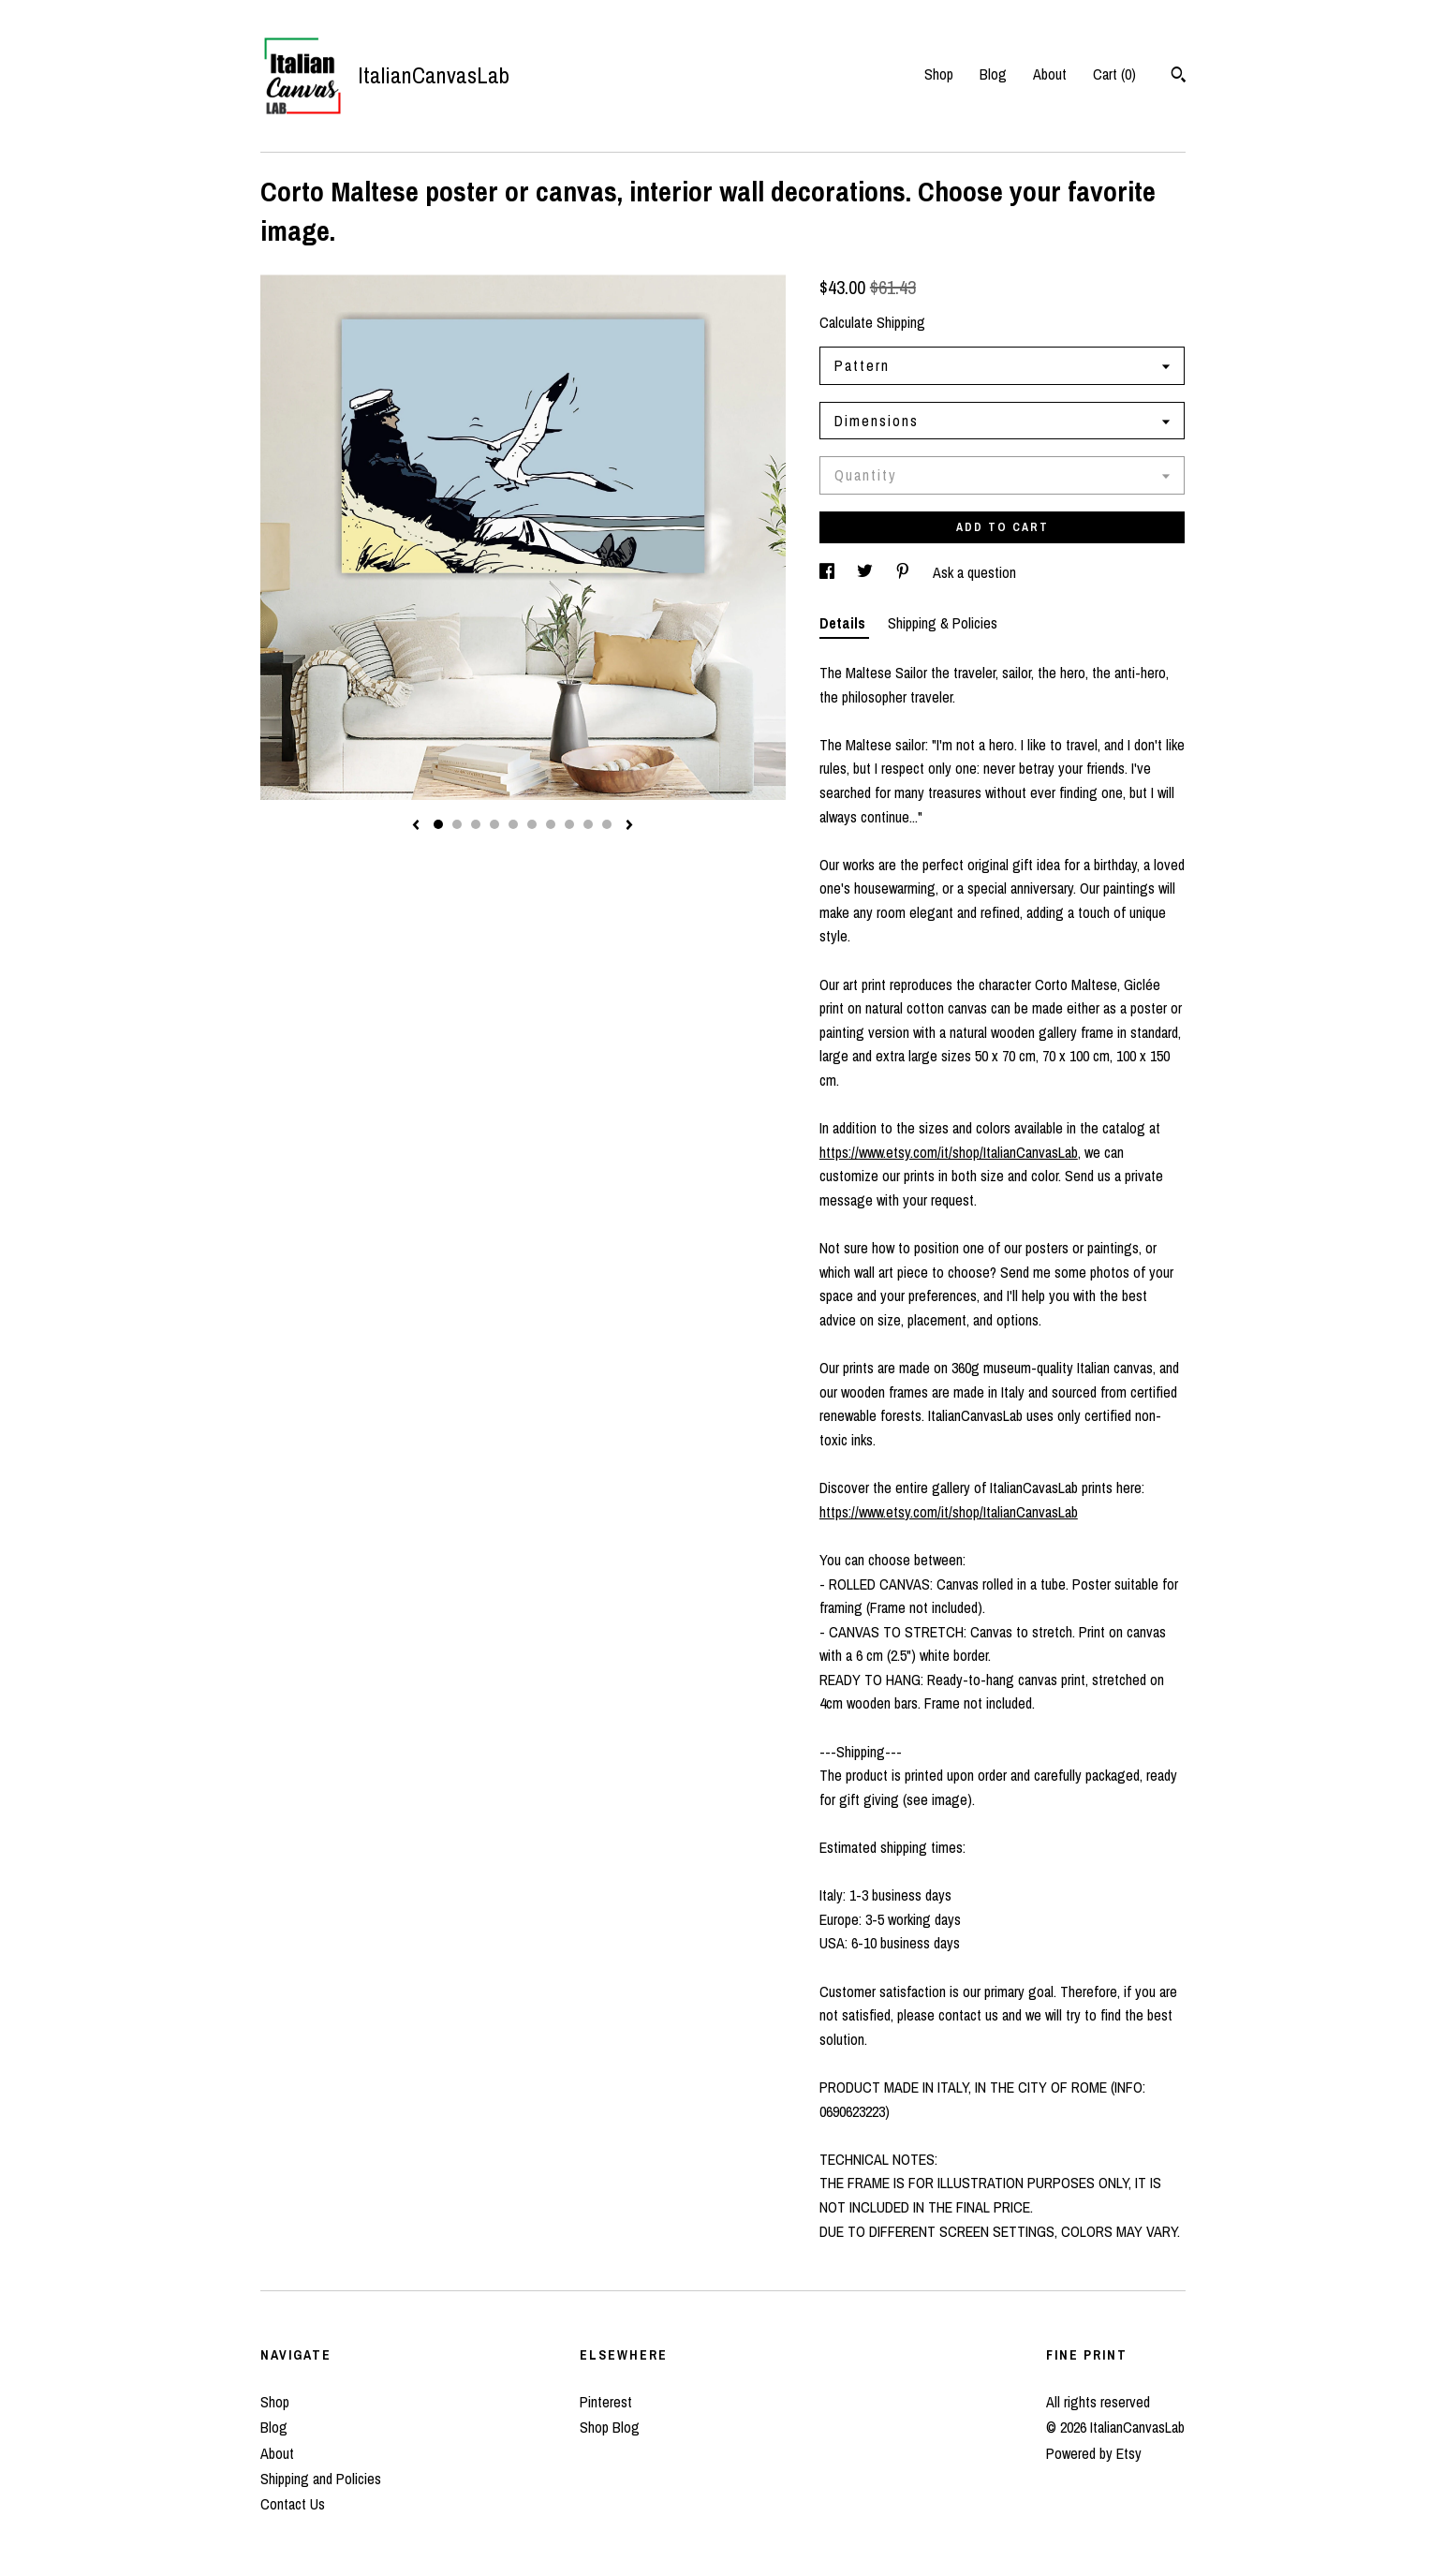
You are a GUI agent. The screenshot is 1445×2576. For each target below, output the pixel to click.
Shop (938, 74)
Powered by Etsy (1094, 2453)
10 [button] (607, 824)
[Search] (1179, 77)
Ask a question (974, 572)
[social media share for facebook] (828, 572)
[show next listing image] (629, 826)
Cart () (1114, 74)
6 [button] (532, 824)
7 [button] (550, 824)
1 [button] (438, 824)
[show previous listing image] (415, 826)
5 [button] (513, 824)
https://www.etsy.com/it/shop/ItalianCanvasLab (948, 1152)
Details (844, 623)
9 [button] (588, 824)
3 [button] (475, 824)
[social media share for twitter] (867, 572)
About (1050, 74)
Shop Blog (610, 2427)
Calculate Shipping (872, 322)
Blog (993, 74)
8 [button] (569, 824)
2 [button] (457, 824)
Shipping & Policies (942, 623)
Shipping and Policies (320, 2478)
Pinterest (606, 2401)
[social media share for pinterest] (904, 572)
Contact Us (292, 2504)
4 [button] (494, 824)
